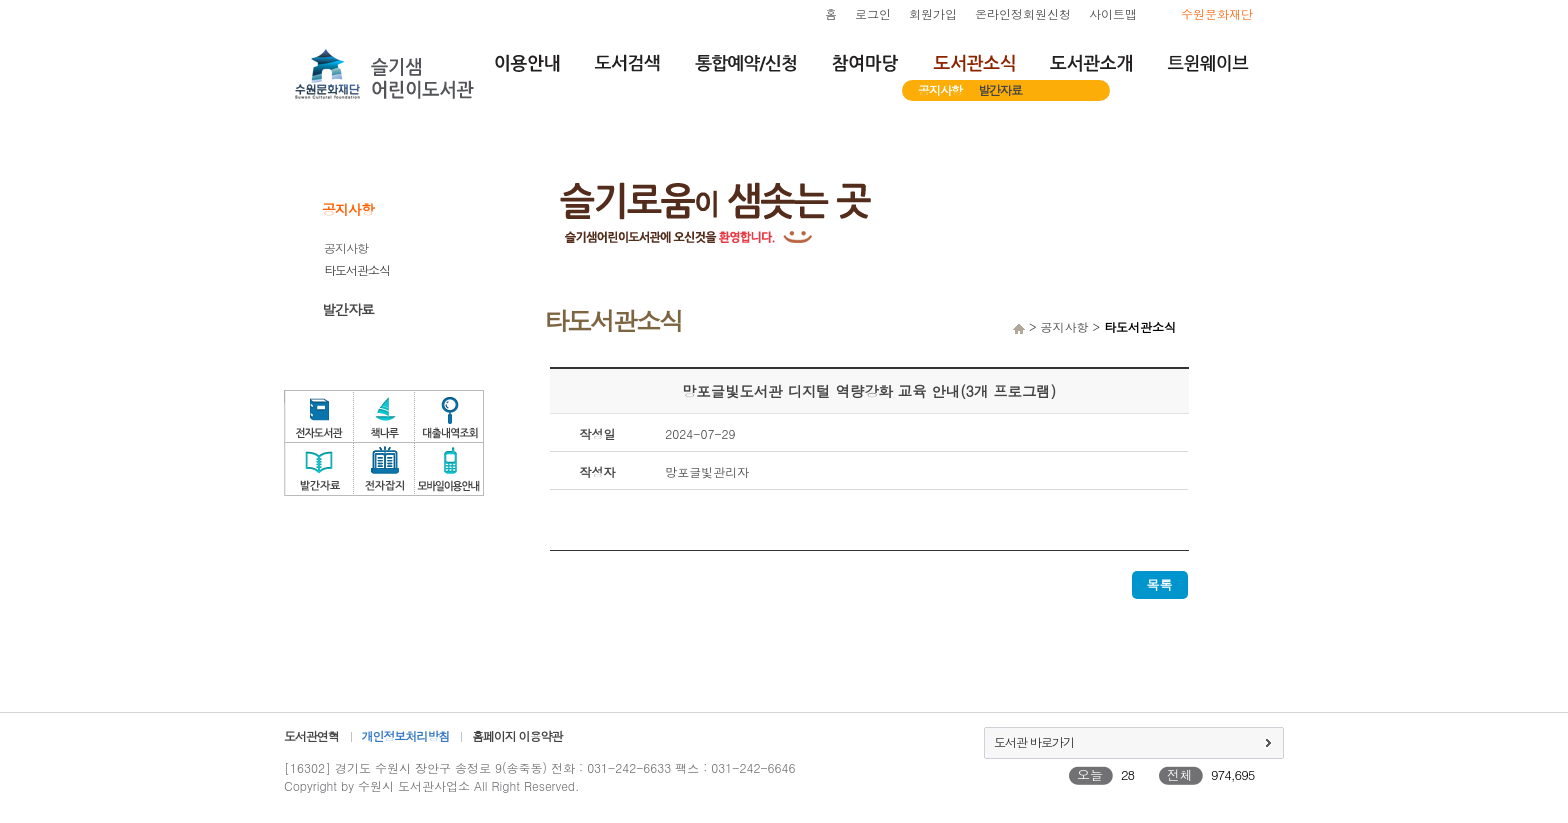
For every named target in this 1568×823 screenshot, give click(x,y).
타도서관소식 (357, 269)
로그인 (873, 13)
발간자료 (1000, 89)
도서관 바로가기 (1034, 741)
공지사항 (940, 89)
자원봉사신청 (1254, 360)
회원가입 (933, 13)
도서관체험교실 (1254, 408)
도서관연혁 (311, 735)
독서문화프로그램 (1254, 456)
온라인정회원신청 (1023, 13)
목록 (1160, 584)
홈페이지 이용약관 (517, 735)
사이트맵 (1113, 13)
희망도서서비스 (1254, 312)
